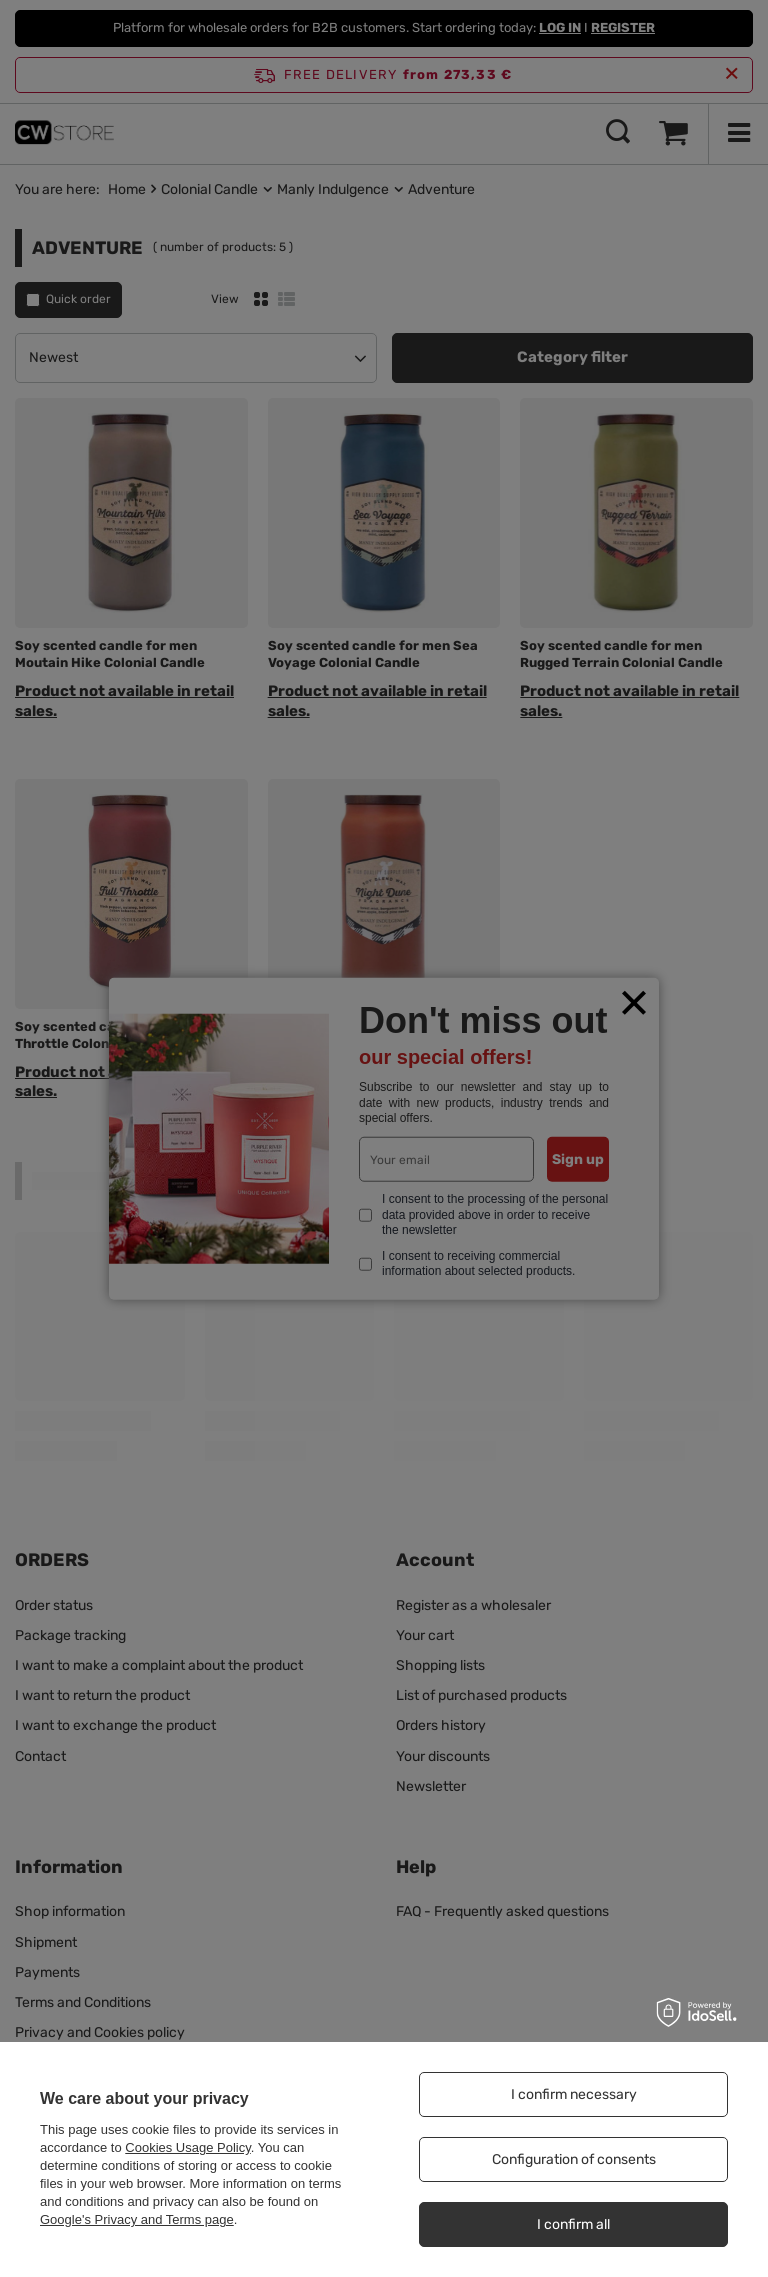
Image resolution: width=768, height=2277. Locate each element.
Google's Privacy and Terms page (137, 2219)
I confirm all (573, 2224)
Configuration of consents (574, 2159)
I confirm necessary (574, 2094)
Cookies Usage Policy (187, 2147)
